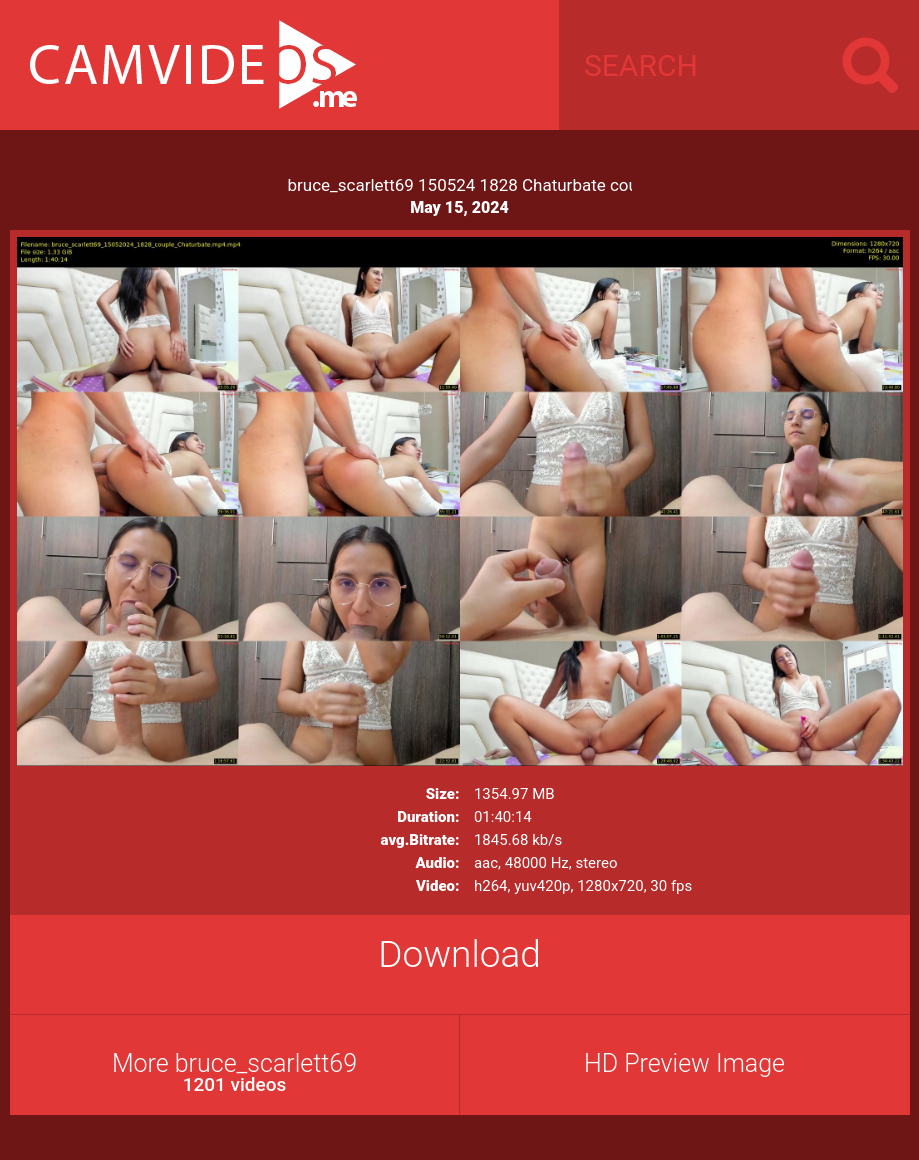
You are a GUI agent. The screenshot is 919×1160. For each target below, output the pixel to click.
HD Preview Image (684, 1063)
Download (459, 954)
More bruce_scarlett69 (235, 1072)
